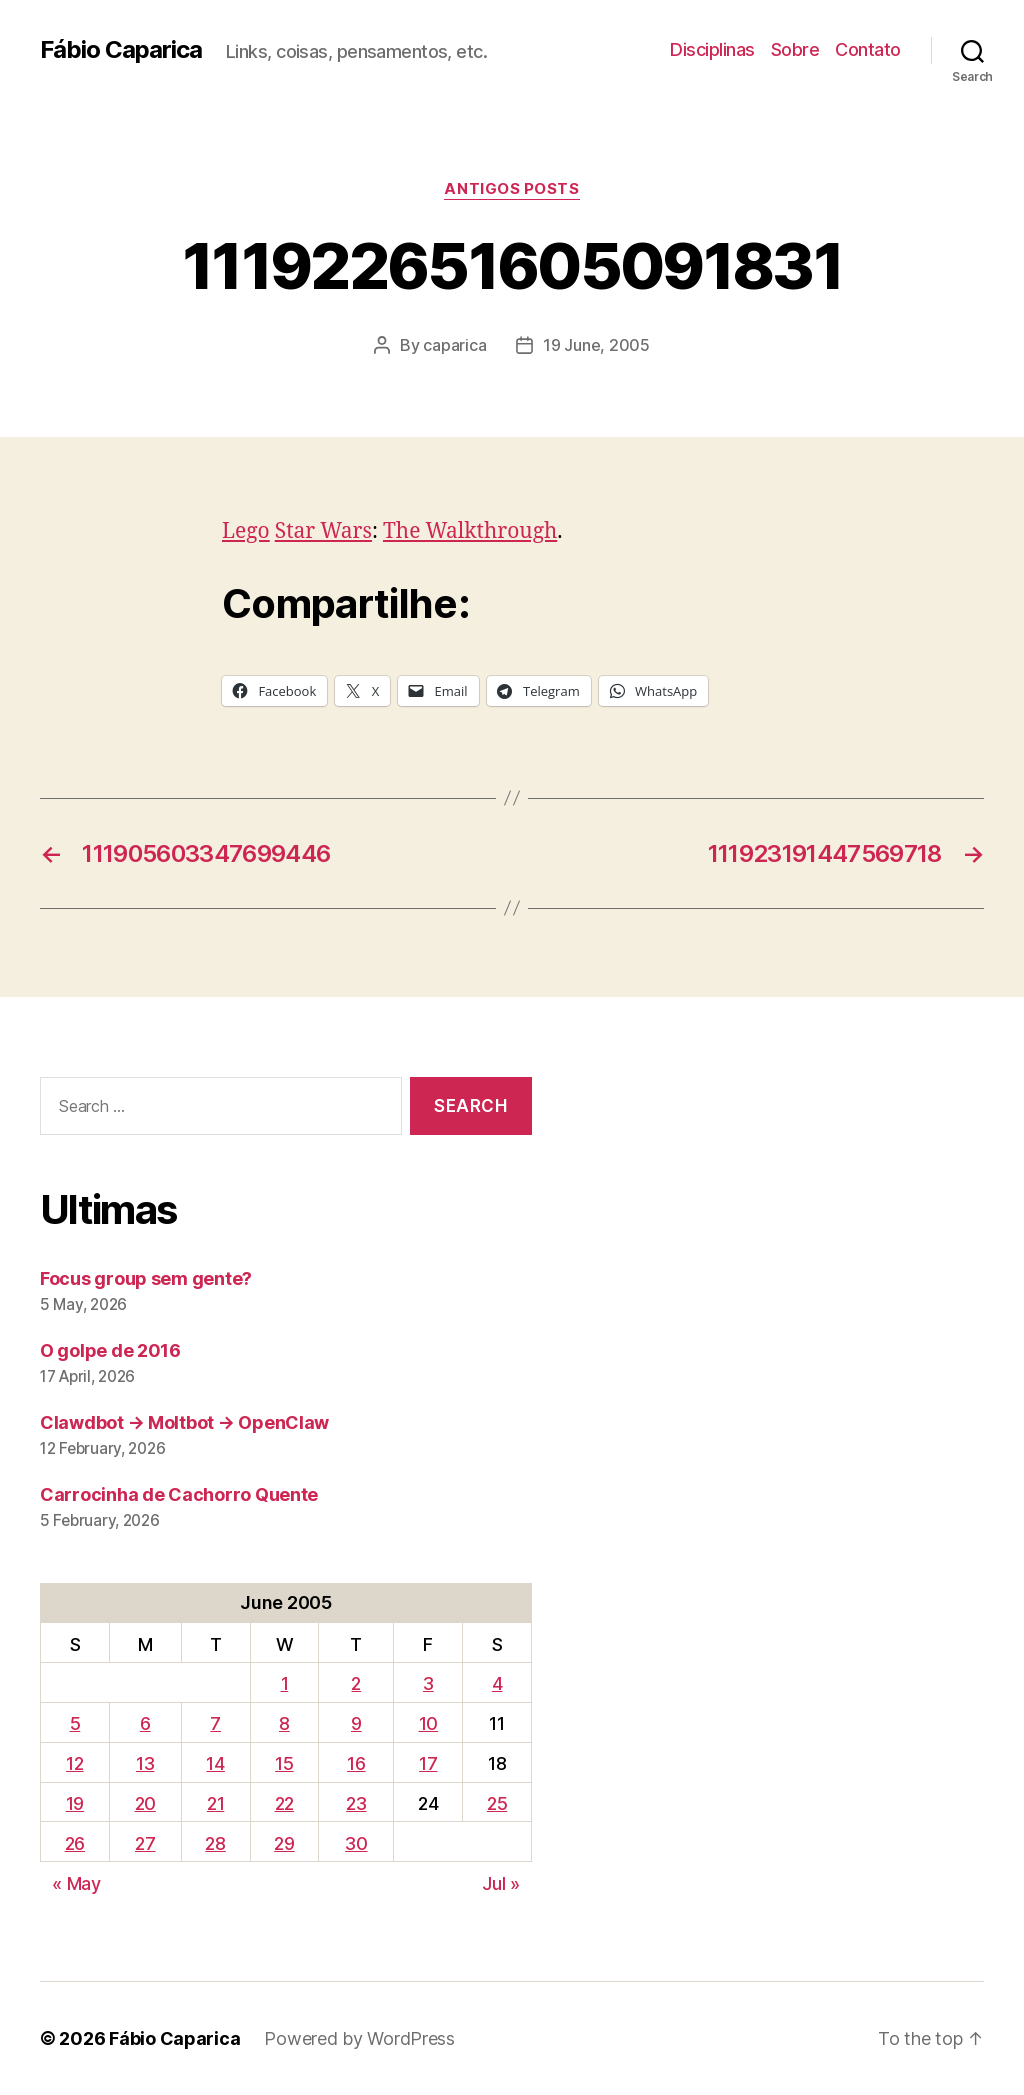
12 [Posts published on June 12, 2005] (74, 1763)
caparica (454, 345)
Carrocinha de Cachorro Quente (179, 1494)
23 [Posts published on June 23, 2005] (356, 1803)
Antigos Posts (511, 189)
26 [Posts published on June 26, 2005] (75, 1843)
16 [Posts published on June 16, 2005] (356, 1763)
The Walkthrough (470, 531)
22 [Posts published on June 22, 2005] (284, 1803)
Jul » (501, 1883)
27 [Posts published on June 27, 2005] (145, 1843)
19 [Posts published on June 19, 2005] (75, 1803)
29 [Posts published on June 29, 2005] (284, 1843)
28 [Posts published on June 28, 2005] (215, 1843)
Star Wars (323, 531)
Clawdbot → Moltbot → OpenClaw (184, 1422)
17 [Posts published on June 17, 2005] (428, 1763)
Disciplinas (712, 49)
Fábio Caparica (121, 50)
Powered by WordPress (359, 2038)
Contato (868, 49)
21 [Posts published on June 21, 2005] (215, 1803)
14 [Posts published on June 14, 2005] (215, 1763)
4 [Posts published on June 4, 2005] (497, 1683)
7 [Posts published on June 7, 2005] (215, 1723)
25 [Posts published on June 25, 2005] (497, 1803)
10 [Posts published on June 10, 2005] (428, 1723)
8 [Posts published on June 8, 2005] (284, 1723)
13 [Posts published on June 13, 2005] (145, 1763)
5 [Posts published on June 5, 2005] (75, 1723)
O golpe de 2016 (110, 1350)
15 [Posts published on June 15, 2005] (284, 1763)
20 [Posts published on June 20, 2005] (145, 1803)
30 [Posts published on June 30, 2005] (356, 1843)
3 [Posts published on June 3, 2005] (428, 1683)
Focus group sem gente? (146, 1278)
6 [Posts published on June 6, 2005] (145, 1723)
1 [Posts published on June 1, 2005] (285, 1683)
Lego (246, 531)
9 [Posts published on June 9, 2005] (356, 1723)
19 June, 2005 (596, 345)
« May (76, 1883)
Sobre (795, 49)
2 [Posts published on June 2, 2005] (356, 1683)
